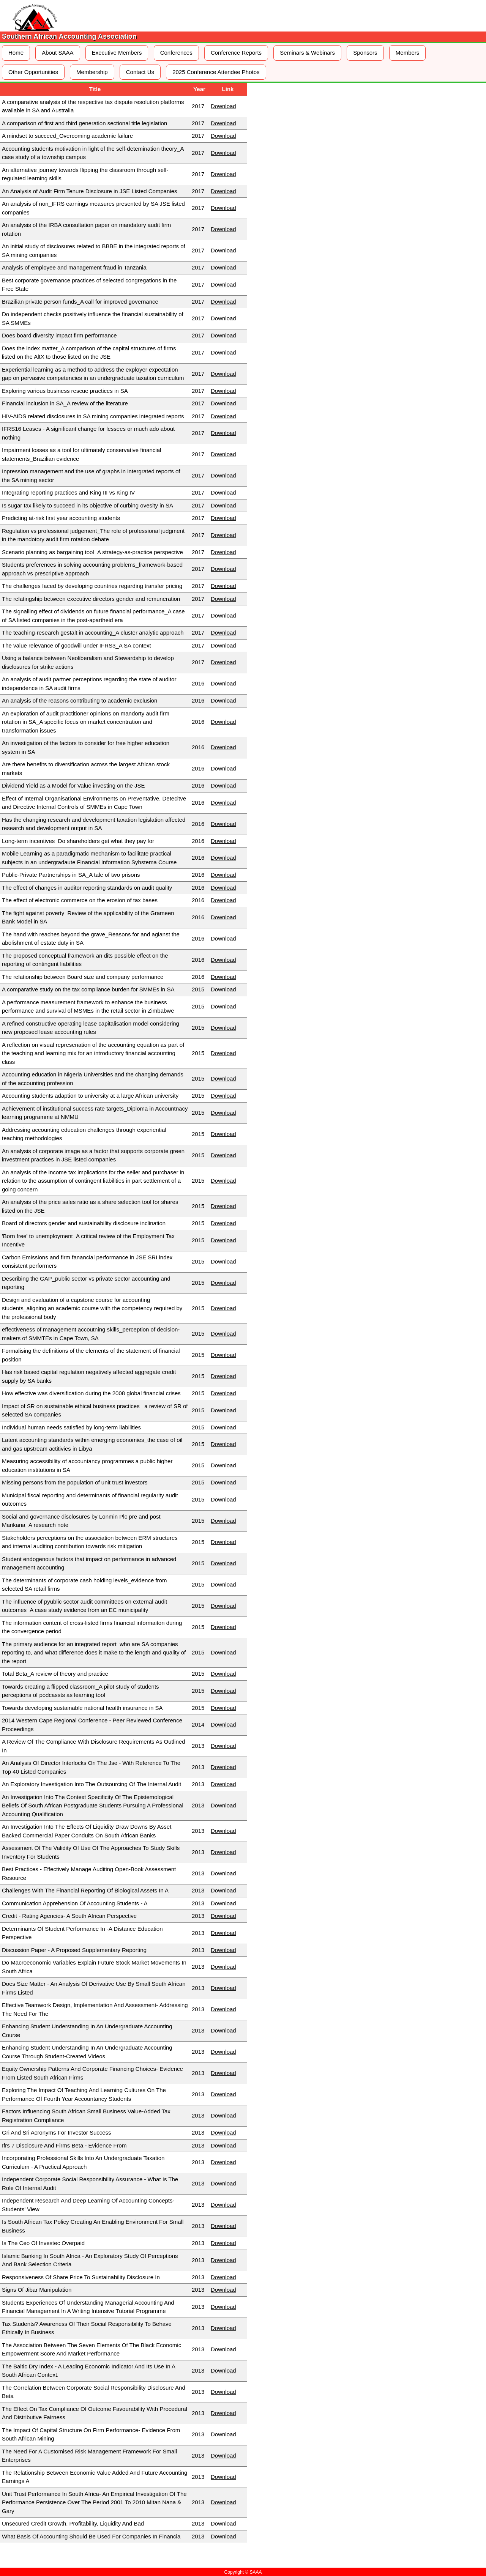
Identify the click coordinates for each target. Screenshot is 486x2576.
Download (223, 106)
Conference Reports (236, 52)
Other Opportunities (33, 72)
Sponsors (365, 52)
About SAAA (57, 52)
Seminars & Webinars (307, 52)
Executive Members (117, 52)
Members (408, 52)
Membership (92, 72)
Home (16, 52)
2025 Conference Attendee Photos (215, 72)
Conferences (176, 52)
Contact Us (140, 72)
